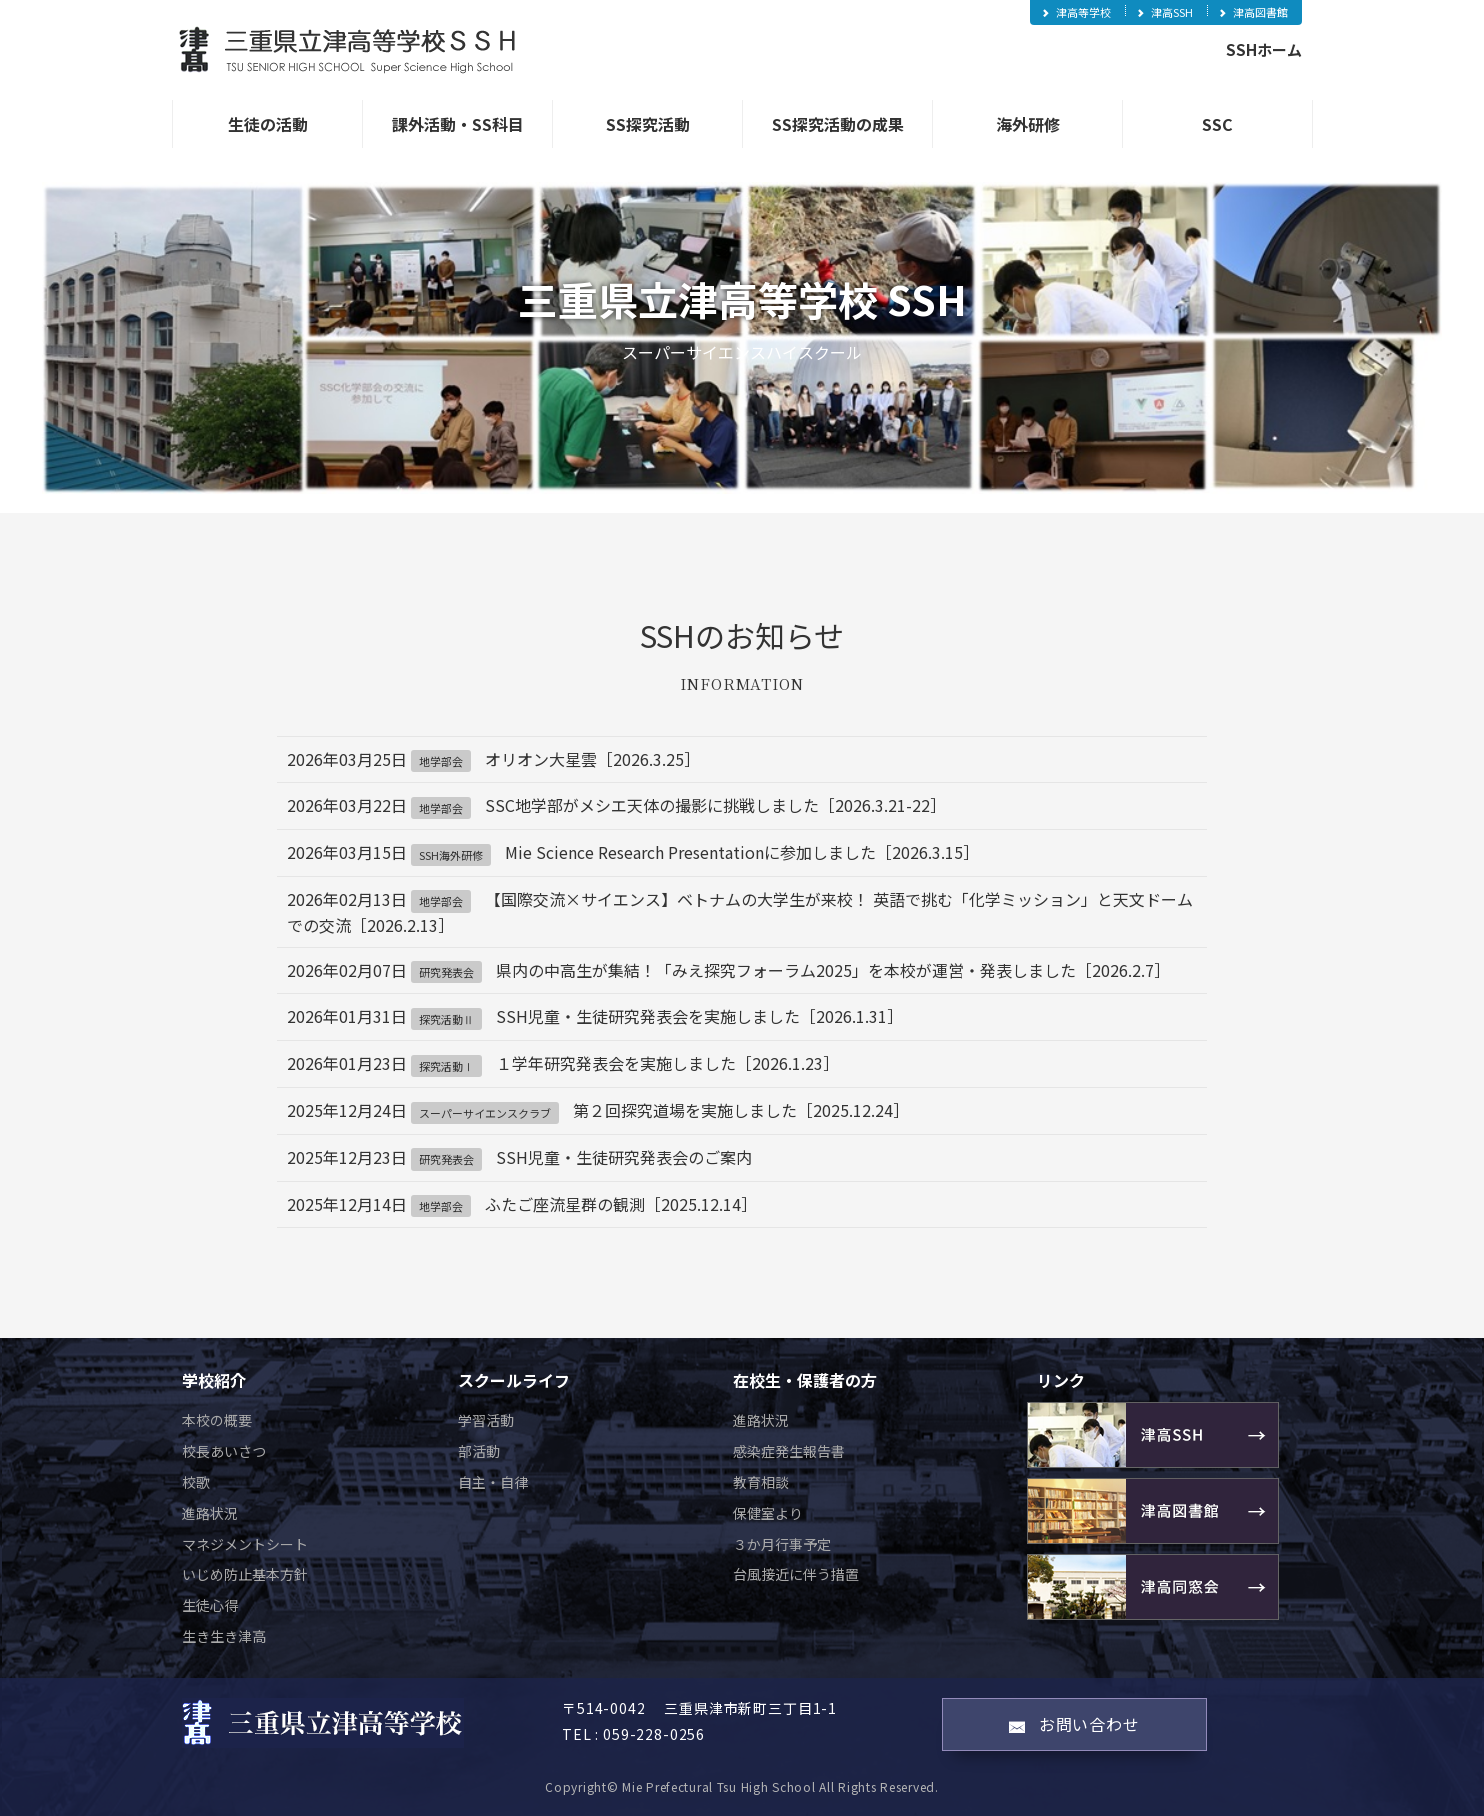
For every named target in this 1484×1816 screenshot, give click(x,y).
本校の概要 (217, 1420)
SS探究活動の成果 (838, 124)
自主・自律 (493, 1482)
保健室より (768, 1513)
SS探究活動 (648, 124)
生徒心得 (210, 1605)
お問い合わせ (1075, 1724)
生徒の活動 (268, 124)
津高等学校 (1075, 12)
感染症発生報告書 (789, 1451)
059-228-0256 (654, 1734)
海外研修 (1028, 124)
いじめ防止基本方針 (245, 1574)
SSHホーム (1264, 49)
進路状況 (210, 1513)
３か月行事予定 (782, 1544)
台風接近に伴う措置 (796, 1574)
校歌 (196, 1482)
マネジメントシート (245, 1544)
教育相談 (761, 1482)
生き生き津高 (224, 1636)
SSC (1217, 124)
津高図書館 (1252, 12)
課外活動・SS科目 (458, 124)
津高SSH (1164, 12)
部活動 (479, 1451)
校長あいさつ (224, 1451)
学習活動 (486, 1420)
